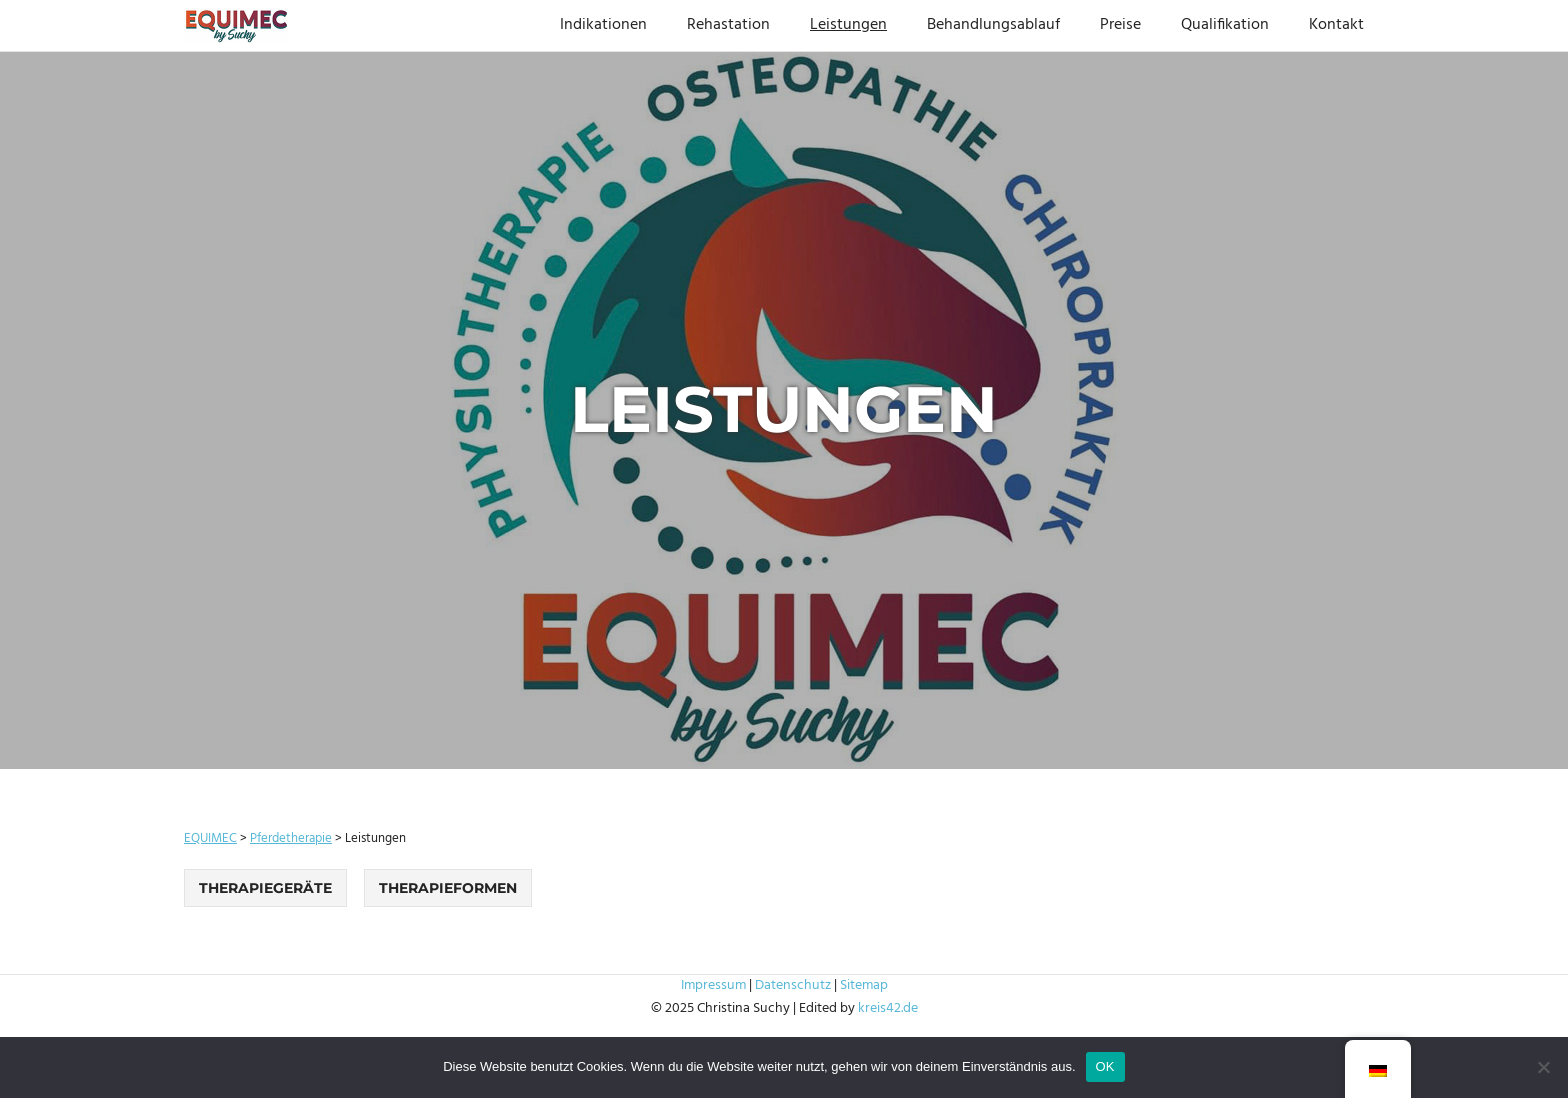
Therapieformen (448, 888)
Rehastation (728, 25)
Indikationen (603, 25)
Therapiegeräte (265, 888)
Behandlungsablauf (993, 25)
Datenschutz (793, 985)
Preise (1120, 25)
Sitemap (864, 985)
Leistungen (848, 25)
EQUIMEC (210, 838)
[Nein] (1543, 1067)
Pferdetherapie (291, 838)
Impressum (713, 985)
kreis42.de (888, 1008)
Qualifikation (1225, 25)
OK (1105, 1066)
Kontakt (1336, 25)
